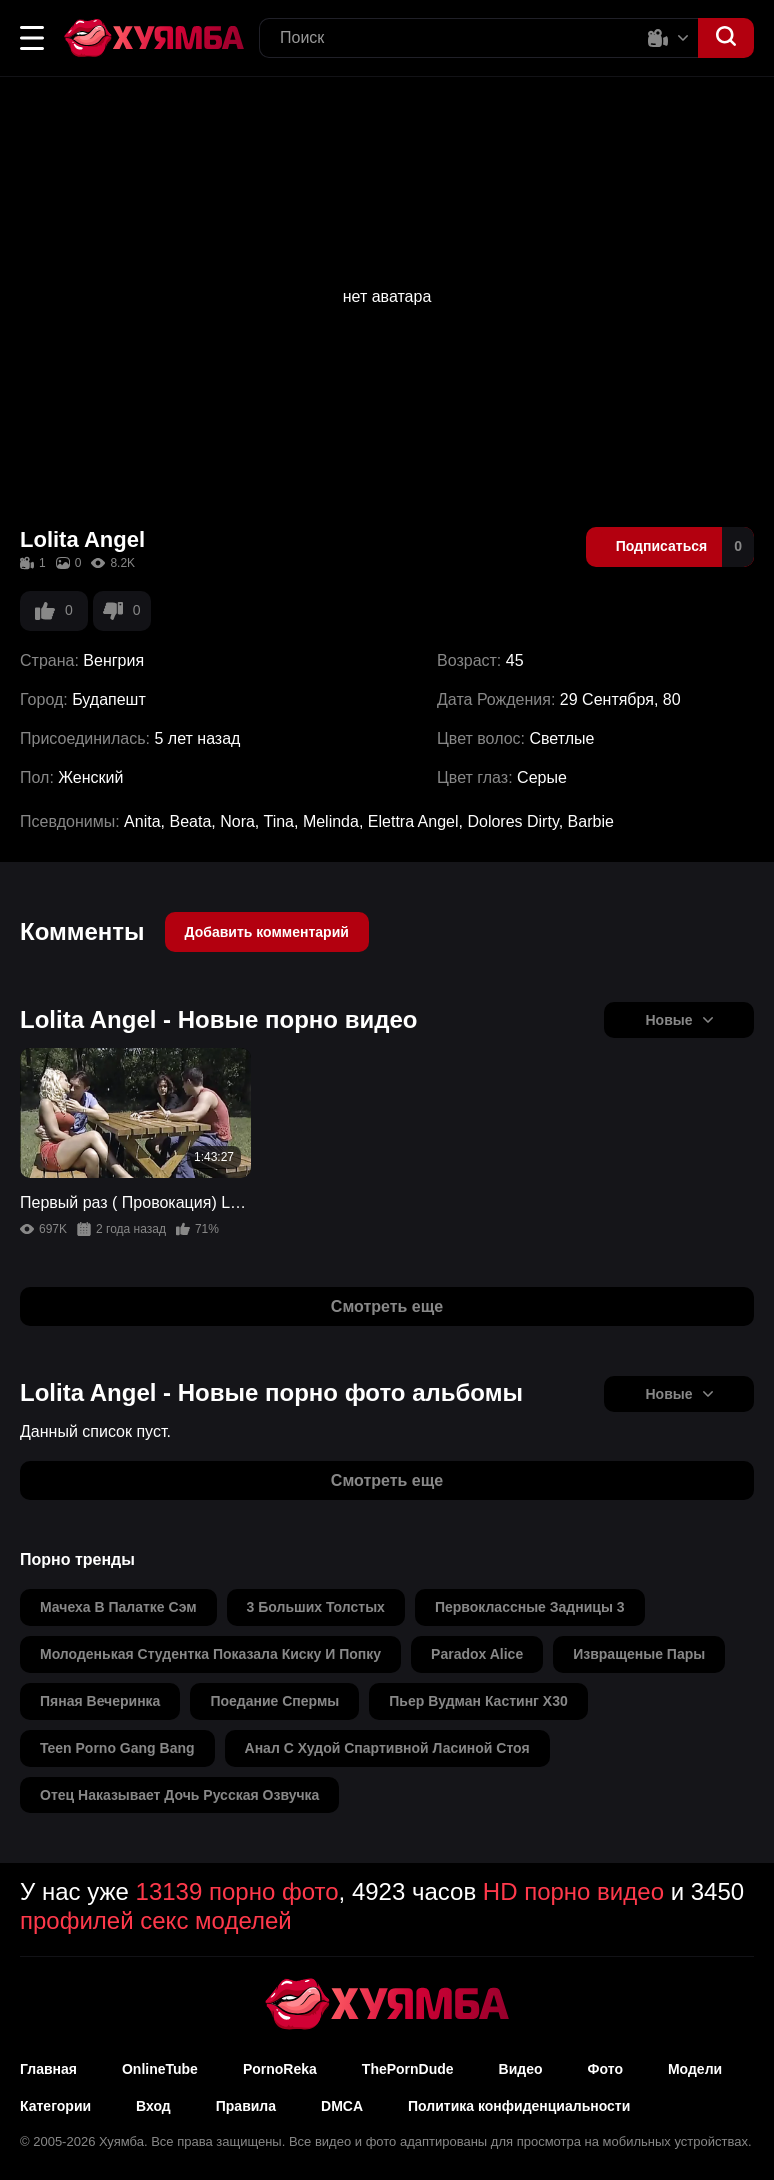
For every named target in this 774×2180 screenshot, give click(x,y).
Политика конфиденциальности (519, 2106)
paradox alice (477, 1654)
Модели (695, 2069)
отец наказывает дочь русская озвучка (179, 1795)
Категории (55, 2106)
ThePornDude (408, 2069)
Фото (605, 2069)
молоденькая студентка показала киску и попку (210, 1654)
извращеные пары (639, 1654)
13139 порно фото (237, 1891)
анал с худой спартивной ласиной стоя (387, 1748)
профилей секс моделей (156, 1920)
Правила (246, 2106)
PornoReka (280, 2069)
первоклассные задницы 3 (530, 1607)
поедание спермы (274, 1701)
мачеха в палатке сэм (118, 1607)
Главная (48, 2069)
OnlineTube (160, 2069)
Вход (153, 2106)
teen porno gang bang (117, 1748)
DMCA (342, 2106)
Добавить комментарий (267, 932)
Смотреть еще (387, 1306)
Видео (521, 2069)
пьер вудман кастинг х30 (478, 1701)
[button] (32, 38)
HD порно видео (573, 1891)
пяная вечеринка (100, 1701)
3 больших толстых (316, 1607)
